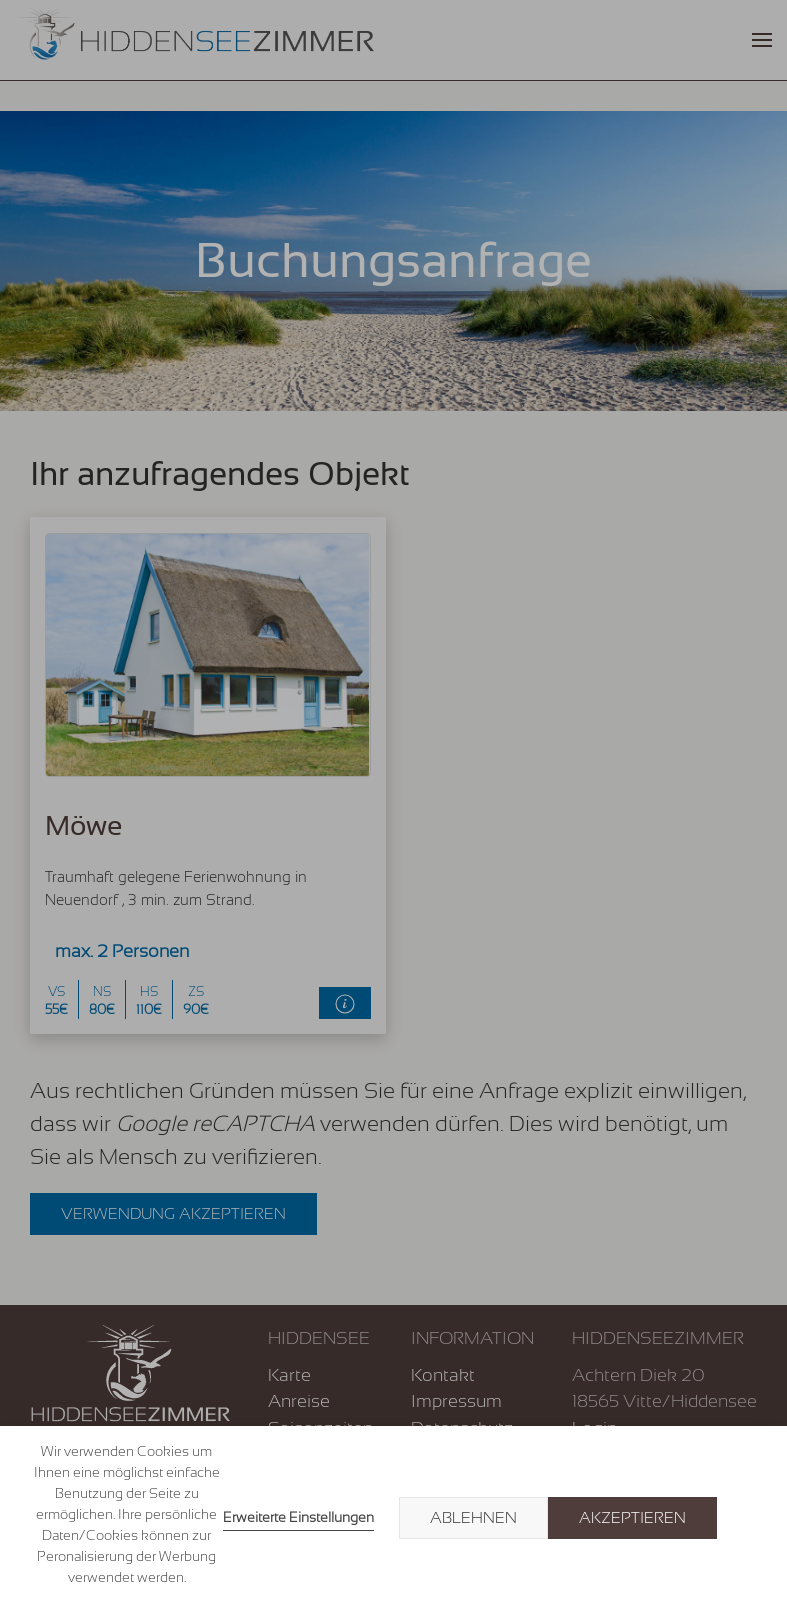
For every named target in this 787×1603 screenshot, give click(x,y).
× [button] (749, 1518)
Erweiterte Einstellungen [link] (298, 1517)
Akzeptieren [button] (632, 1518)
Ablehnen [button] (473, 1518)
